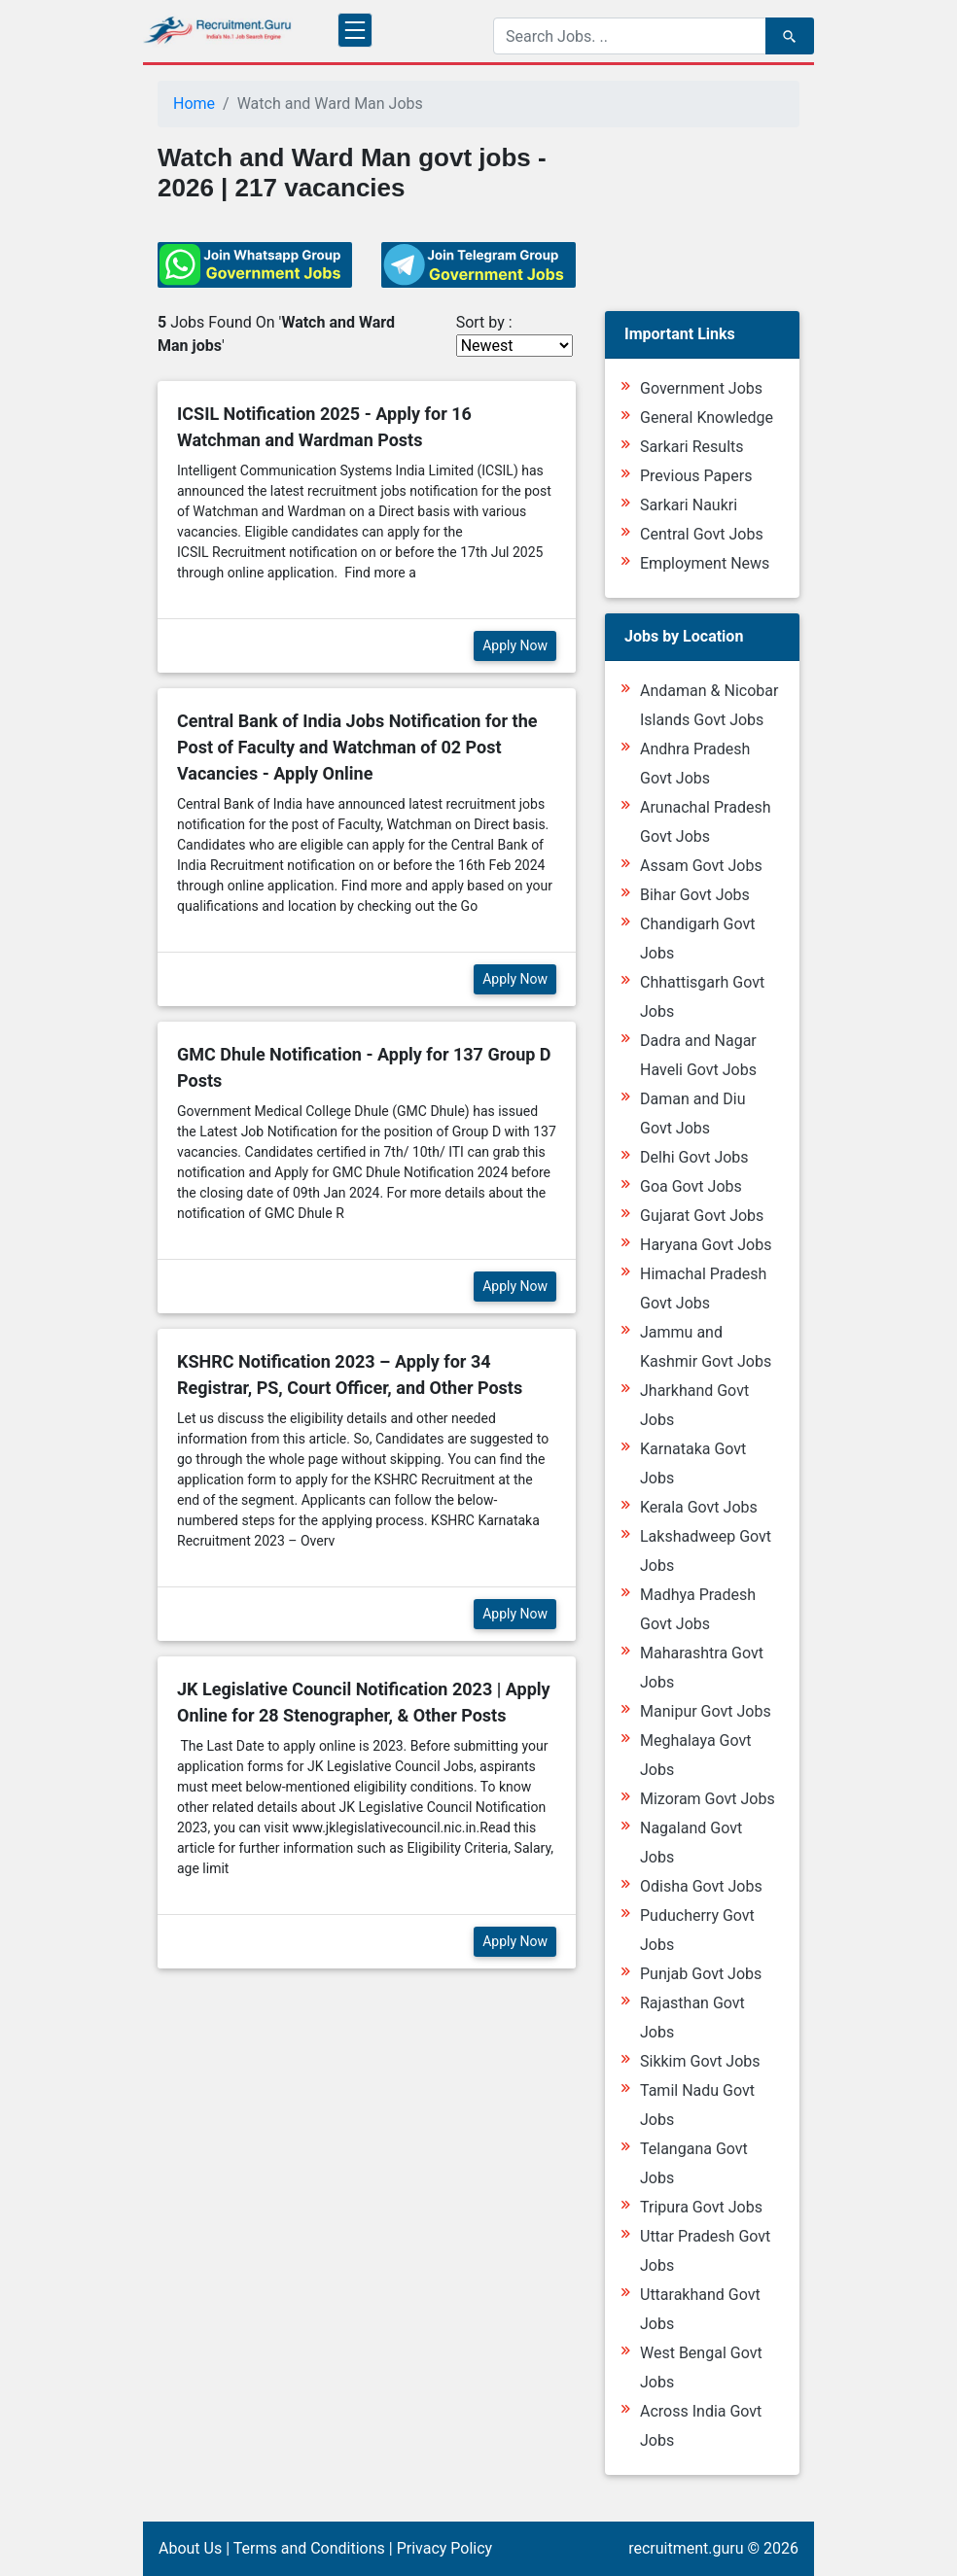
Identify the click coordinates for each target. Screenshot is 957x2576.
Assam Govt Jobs (701, 865)
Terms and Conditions (309, 2548)
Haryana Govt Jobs (705, 1245)
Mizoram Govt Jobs (707, 1799)
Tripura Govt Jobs (701, 2207)
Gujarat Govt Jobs (701, 1215)
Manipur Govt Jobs (705, 1711)
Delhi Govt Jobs (694, 1157)
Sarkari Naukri (688, 505)
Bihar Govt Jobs (695, 895)
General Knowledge (706, 417)
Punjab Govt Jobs (701, 1974)
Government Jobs (701, 388)
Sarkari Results (692, 446)
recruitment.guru (685, 2548)
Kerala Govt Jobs (699, 1507)
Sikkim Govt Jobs (700, 2061)
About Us (190, 2548)
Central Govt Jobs (701, 534)
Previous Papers (696, 476)
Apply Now (515, 645)
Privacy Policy (445, 2548)
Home (194, 103)
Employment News (704, 563)
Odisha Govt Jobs (701, 1886)
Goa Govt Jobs (691, 1186)
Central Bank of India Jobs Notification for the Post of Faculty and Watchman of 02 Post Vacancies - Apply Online (357, 747)
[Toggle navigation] (354, 30)
